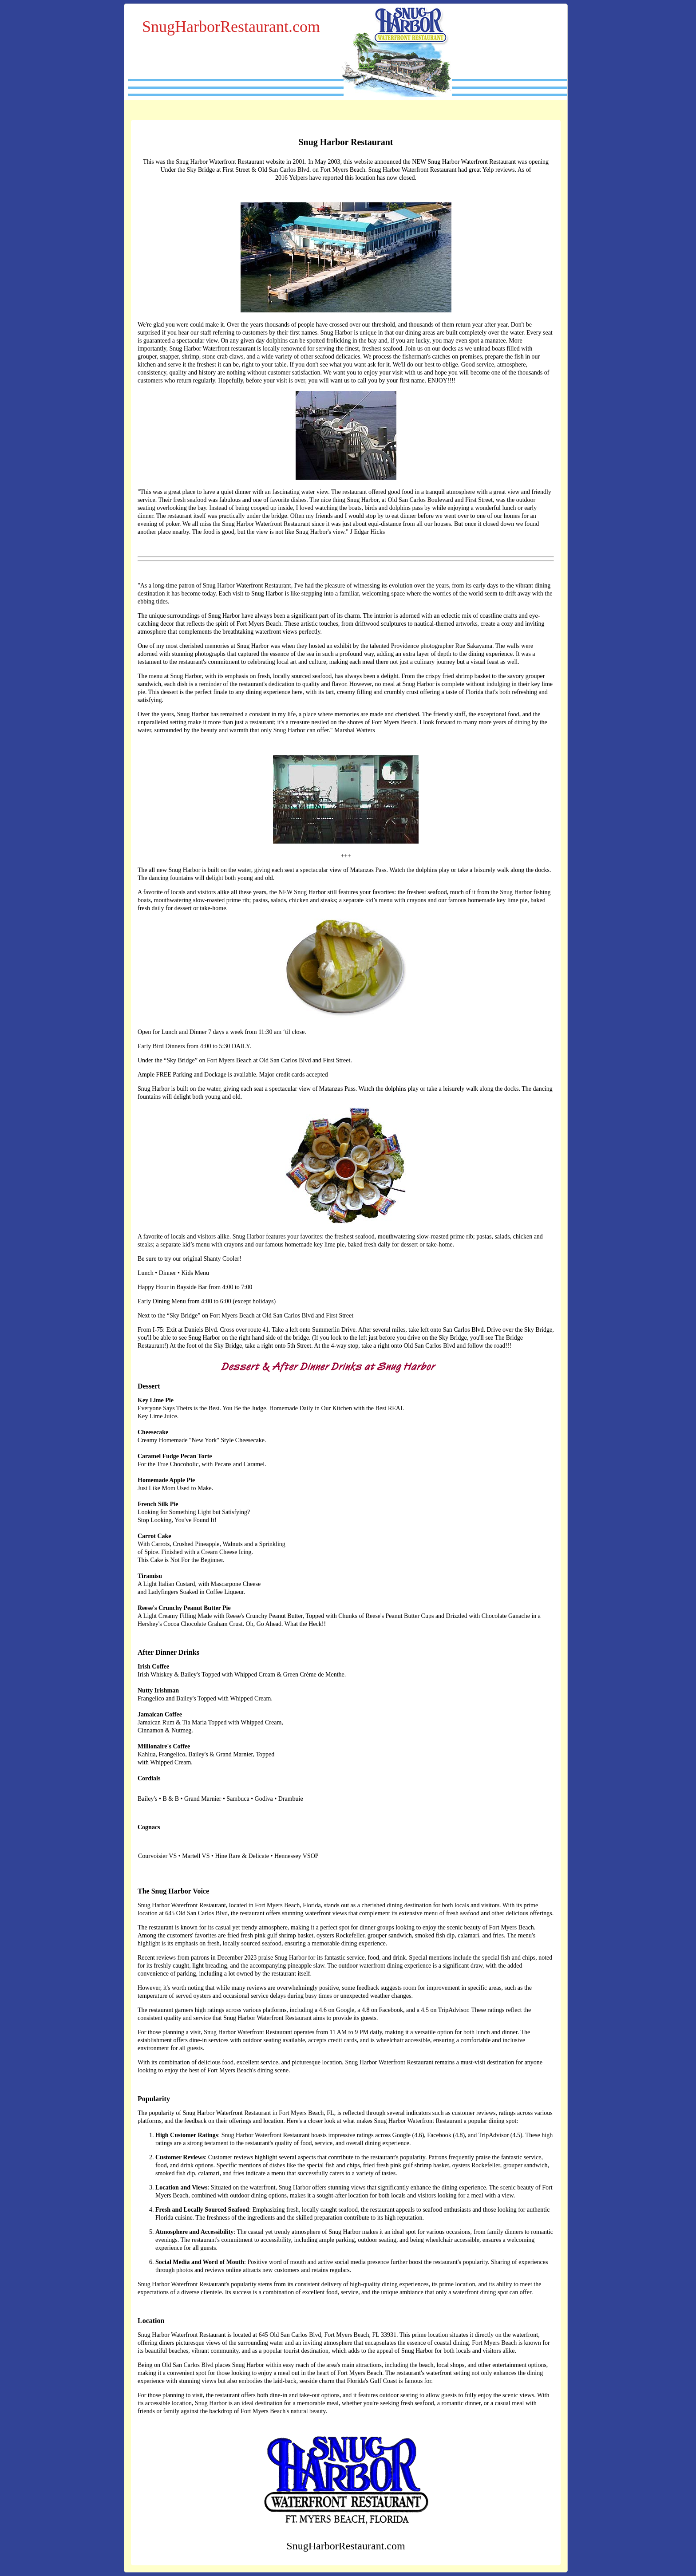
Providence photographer (422, 646)
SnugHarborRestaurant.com (231, 27)
